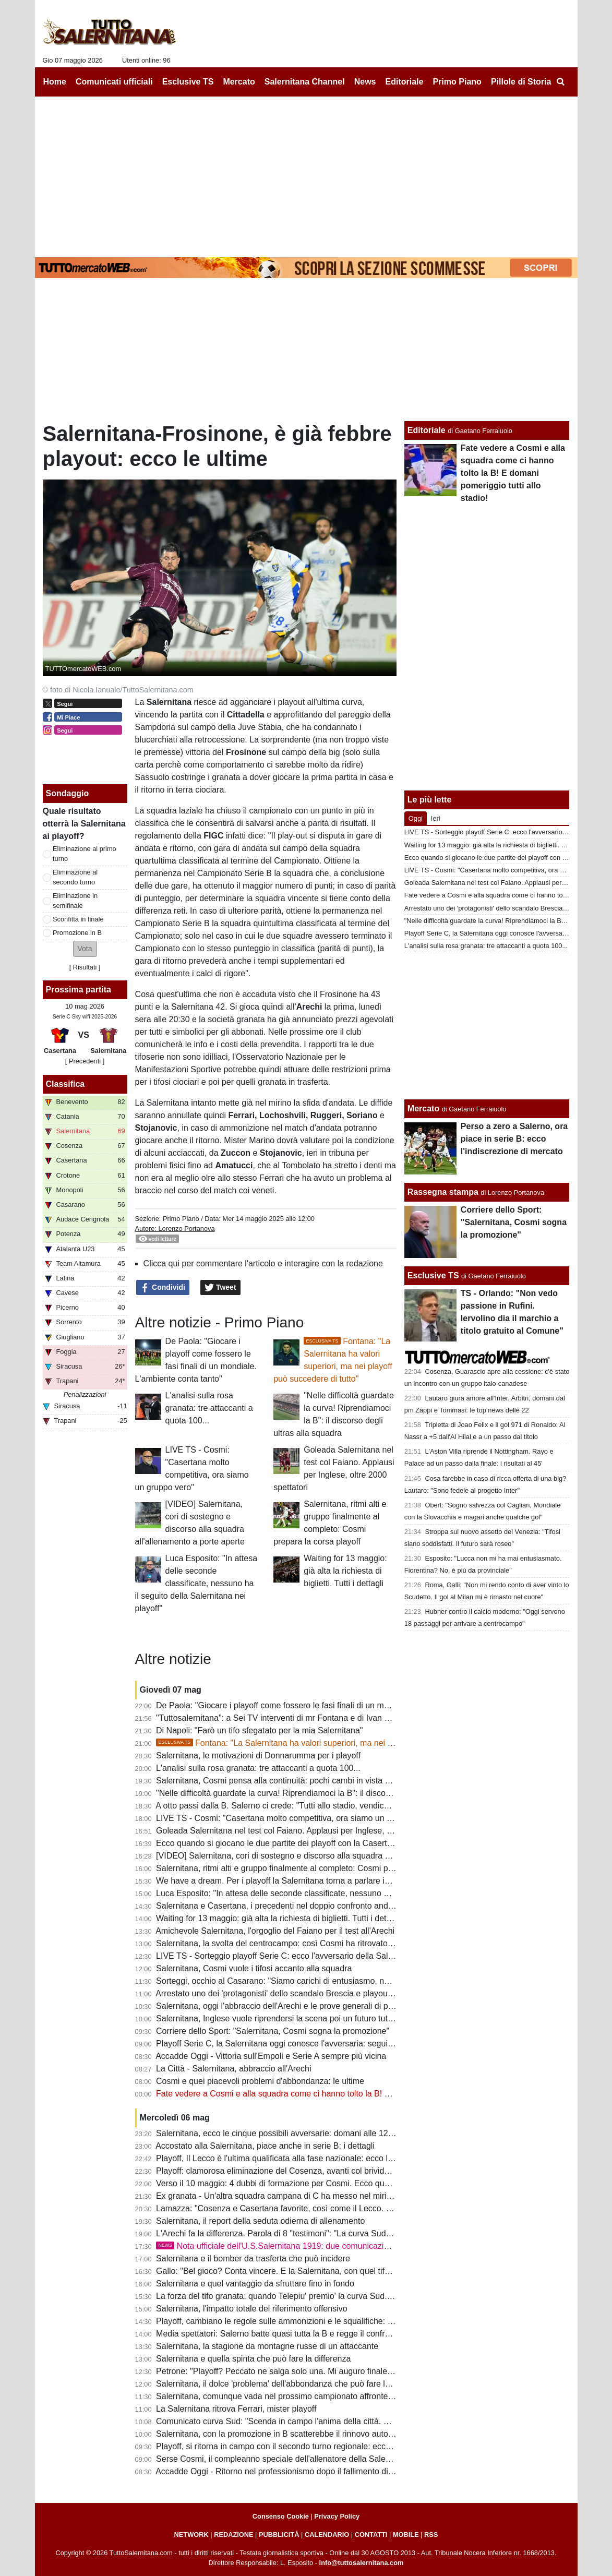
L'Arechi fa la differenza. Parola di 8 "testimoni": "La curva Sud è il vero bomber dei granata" (325, 2233)
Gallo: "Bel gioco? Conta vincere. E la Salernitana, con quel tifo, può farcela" (297, 2271)
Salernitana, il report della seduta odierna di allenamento (260, 2220)
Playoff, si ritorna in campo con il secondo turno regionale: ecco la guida (289, 2446)
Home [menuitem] (54, 81)
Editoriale (426, 430)
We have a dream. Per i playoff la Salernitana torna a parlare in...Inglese (289, 1880)
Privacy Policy (336, 2516)
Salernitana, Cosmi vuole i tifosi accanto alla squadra (254, 1968)
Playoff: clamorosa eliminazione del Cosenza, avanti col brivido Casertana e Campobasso (322, 2170)
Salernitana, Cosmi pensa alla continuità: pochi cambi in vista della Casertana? (302, 1780)
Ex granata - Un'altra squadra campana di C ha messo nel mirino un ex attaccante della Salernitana (340, 2195)
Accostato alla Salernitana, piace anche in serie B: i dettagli (265, 2145)
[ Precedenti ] (84, 1061)
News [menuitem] (365, 81)
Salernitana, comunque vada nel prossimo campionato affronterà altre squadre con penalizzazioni (336, 2396)
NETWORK (191, 2534)
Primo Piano (181, 1219)
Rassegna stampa (442, 1192)
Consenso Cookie (281, 2516)
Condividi (162, 1287)
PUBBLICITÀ (279, 2534)
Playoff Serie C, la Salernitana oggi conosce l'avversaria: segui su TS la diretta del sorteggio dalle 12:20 (347, 2043)
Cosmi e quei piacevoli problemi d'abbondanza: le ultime (260, 2081)
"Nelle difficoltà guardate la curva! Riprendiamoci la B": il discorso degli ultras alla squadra (321, 1793)
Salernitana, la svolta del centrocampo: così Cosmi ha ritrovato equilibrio (289, 1943)
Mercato (423, 1108)
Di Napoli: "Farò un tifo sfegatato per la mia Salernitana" (259, 1730)
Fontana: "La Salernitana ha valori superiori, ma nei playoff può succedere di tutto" (327, 1743)
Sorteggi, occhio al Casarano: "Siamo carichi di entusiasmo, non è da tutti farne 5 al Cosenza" (329, 1980)
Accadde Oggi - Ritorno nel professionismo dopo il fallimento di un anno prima (299, 2471)
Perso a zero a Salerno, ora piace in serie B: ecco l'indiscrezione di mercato (514, 1139)
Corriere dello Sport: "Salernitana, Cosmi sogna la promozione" (272, 2031)
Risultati (85, 967)
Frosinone (339, 994)
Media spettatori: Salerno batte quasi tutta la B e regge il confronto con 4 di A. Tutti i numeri (324, 2333)
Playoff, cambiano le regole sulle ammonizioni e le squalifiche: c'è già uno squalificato (314, 2321)
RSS (431, 2534)
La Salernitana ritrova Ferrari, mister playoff (236, 2408)
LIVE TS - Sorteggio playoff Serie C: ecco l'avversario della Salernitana (287, 1955)
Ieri (435, 818)
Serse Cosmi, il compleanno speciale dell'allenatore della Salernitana (283, 2458)
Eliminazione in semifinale (75, 900)
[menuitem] (561, 82)
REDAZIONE (233, 2534)
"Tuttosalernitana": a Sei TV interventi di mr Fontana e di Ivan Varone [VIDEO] (299, 1718)
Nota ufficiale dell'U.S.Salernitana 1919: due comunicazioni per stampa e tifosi (310, 2246)
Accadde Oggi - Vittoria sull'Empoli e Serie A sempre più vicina (270, 2056)
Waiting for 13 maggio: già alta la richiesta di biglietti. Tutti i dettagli (345, 1571)
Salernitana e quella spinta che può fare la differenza (253, 2358)
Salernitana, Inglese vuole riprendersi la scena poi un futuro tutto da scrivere (297, 2018)
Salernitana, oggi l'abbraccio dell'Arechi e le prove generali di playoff (282, 2006)
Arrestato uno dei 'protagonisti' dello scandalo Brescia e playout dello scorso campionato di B (327, 1993)
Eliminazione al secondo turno (75, 877)
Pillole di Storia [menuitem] (521, 81)
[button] (85, 949)
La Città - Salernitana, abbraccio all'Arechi (233, 2068)
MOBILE (406, 2534)
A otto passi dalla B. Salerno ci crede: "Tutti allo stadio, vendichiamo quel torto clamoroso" (321, 1805)
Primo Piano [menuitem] (457, 81)
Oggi (416, 818)
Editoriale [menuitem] (405, 81)
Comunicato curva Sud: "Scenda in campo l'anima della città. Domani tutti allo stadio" (313, 2421)
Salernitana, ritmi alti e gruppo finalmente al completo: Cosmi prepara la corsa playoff (313, 1868)
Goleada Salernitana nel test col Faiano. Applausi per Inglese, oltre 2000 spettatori (308, 1830)
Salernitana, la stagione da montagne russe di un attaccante (267, 2346)
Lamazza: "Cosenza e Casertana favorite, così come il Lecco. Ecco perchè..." (299, 2208)
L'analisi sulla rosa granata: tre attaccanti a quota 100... (209, 1408)
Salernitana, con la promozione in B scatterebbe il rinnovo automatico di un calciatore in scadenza (337, 2433)
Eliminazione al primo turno (84, 853)
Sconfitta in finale (78, 919)
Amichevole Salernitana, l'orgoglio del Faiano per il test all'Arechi (274, 1930)
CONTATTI (371, 2534)
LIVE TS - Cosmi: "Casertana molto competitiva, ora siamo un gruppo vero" (295, 1818)
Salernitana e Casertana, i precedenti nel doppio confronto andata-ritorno (291, 1905)
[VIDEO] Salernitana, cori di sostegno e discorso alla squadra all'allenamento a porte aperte (325, 1855)
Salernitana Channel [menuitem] (305, 81)
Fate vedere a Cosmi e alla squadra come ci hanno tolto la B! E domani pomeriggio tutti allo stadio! (338, 2093)
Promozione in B (77, 933)
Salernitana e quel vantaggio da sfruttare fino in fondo (255, 2283)
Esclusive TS (433, 1275)
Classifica (65, 1084)
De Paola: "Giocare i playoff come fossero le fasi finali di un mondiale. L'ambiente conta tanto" (329, 1705)
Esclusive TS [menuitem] (188, 81)
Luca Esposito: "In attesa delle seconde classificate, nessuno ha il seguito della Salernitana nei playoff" (196, 1583)
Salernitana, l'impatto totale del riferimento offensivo (251, 2308)
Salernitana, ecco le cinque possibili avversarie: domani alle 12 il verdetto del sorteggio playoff (329, 2133)
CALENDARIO (327, 2534)
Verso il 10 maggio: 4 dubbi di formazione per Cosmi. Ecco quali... (278, 2183)
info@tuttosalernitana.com (361, 2563)
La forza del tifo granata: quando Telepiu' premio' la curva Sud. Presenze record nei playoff (323, 2296)
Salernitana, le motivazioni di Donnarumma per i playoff (258, 1755)
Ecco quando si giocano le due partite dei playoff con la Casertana (278, 1843)
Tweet (220, 1287)
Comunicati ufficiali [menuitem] (114, 81)
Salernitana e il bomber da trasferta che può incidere (253, 2258)
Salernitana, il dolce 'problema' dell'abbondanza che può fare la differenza (292, 2383)
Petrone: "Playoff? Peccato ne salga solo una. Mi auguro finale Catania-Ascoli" (301, 2371)
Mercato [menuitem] (239, 81)
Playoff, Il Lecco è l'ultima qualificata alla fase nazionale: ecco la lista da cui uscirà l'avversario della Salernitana (361, 2158)
